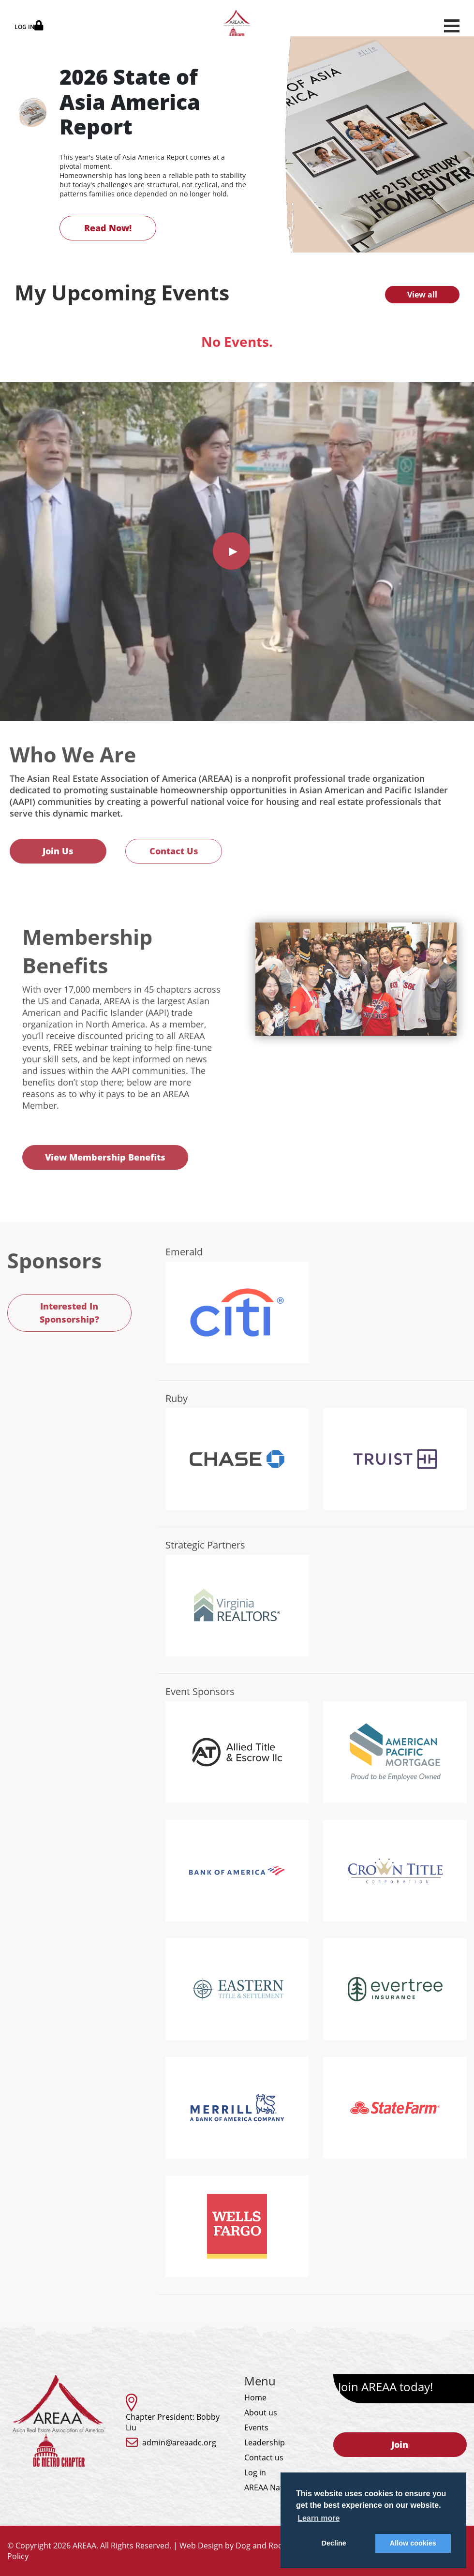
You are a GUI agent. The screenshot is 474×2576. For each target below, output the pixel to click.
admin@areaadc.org (179, 2442)
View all (422, 294)
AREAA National (272, 2487)
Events (256, 2427)
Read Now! (108, 228)
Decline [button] (334, 2543)
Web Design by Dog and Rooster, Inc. (246, 2545)
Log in (255, 2472)
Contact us (263, 2457)
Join (399, 2444)
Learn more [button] (318, 2518)
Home (255, 2397)
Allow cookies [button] (413, 2543)
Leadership (264, 2442)
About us (260, 2412)
